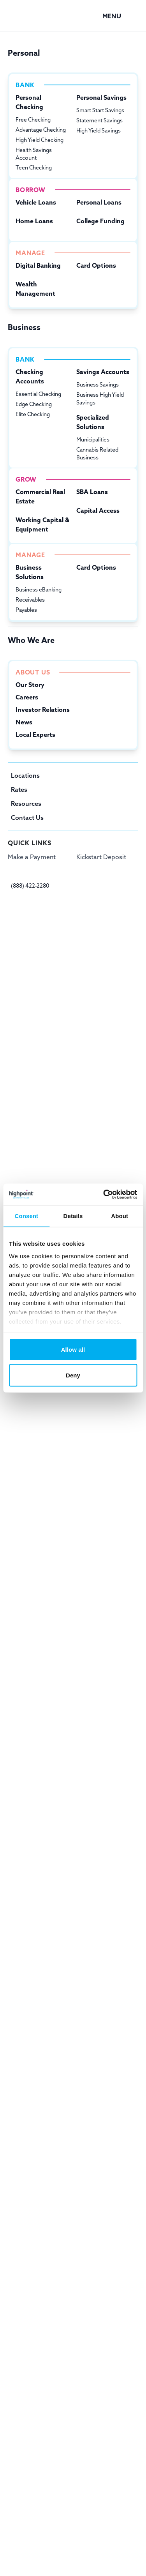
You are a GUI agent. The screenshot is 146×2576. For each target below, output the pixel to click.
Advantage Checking (41, 129)
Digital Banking (38, 265)
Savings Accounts (102, 372)
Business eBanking (39, 589)
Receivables (30, 599)
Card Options (96, 265)
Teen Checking (34, 167)
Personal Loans (98, 202)
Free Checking (33, 119)
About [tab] (119, 1216)
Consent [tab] (26, 1216)
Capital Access (98, 510)
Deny (73, 1375)
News (24, 722)
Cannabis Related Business (97, 453)
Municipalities (92, 439)
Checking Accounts (30, 376)
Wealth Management (35, 288)
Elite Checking (33, 414)
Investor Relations (43, 709)
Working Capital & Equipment (42, 524)
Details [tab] (73, 1216)
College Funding (100, 221)
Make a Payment (32, 857)
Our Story (30, 685)
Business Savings (97, 384)
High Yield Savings (98, 130)
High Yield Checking (39, 139)
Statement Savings (99, 120)
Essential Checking (38, 393)
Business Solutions (30, 572)
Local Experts (35, 734)
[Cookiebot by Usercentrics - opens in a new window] (104, 1194)
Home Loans (34, 221)
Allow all (73, 1349)
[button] (120, 16)
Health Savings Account (34, 154)
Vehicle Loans (36, 202)
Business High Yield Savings (100, 398)
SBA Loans (92, 492)
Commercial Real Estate (40, 496)
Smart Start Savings (100, 110)
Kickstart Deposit (101, 857)
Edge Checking (34, 404)
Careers (27, 697)
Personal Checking (29, 102)
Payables (26, 609)
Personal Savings (101, 97)
